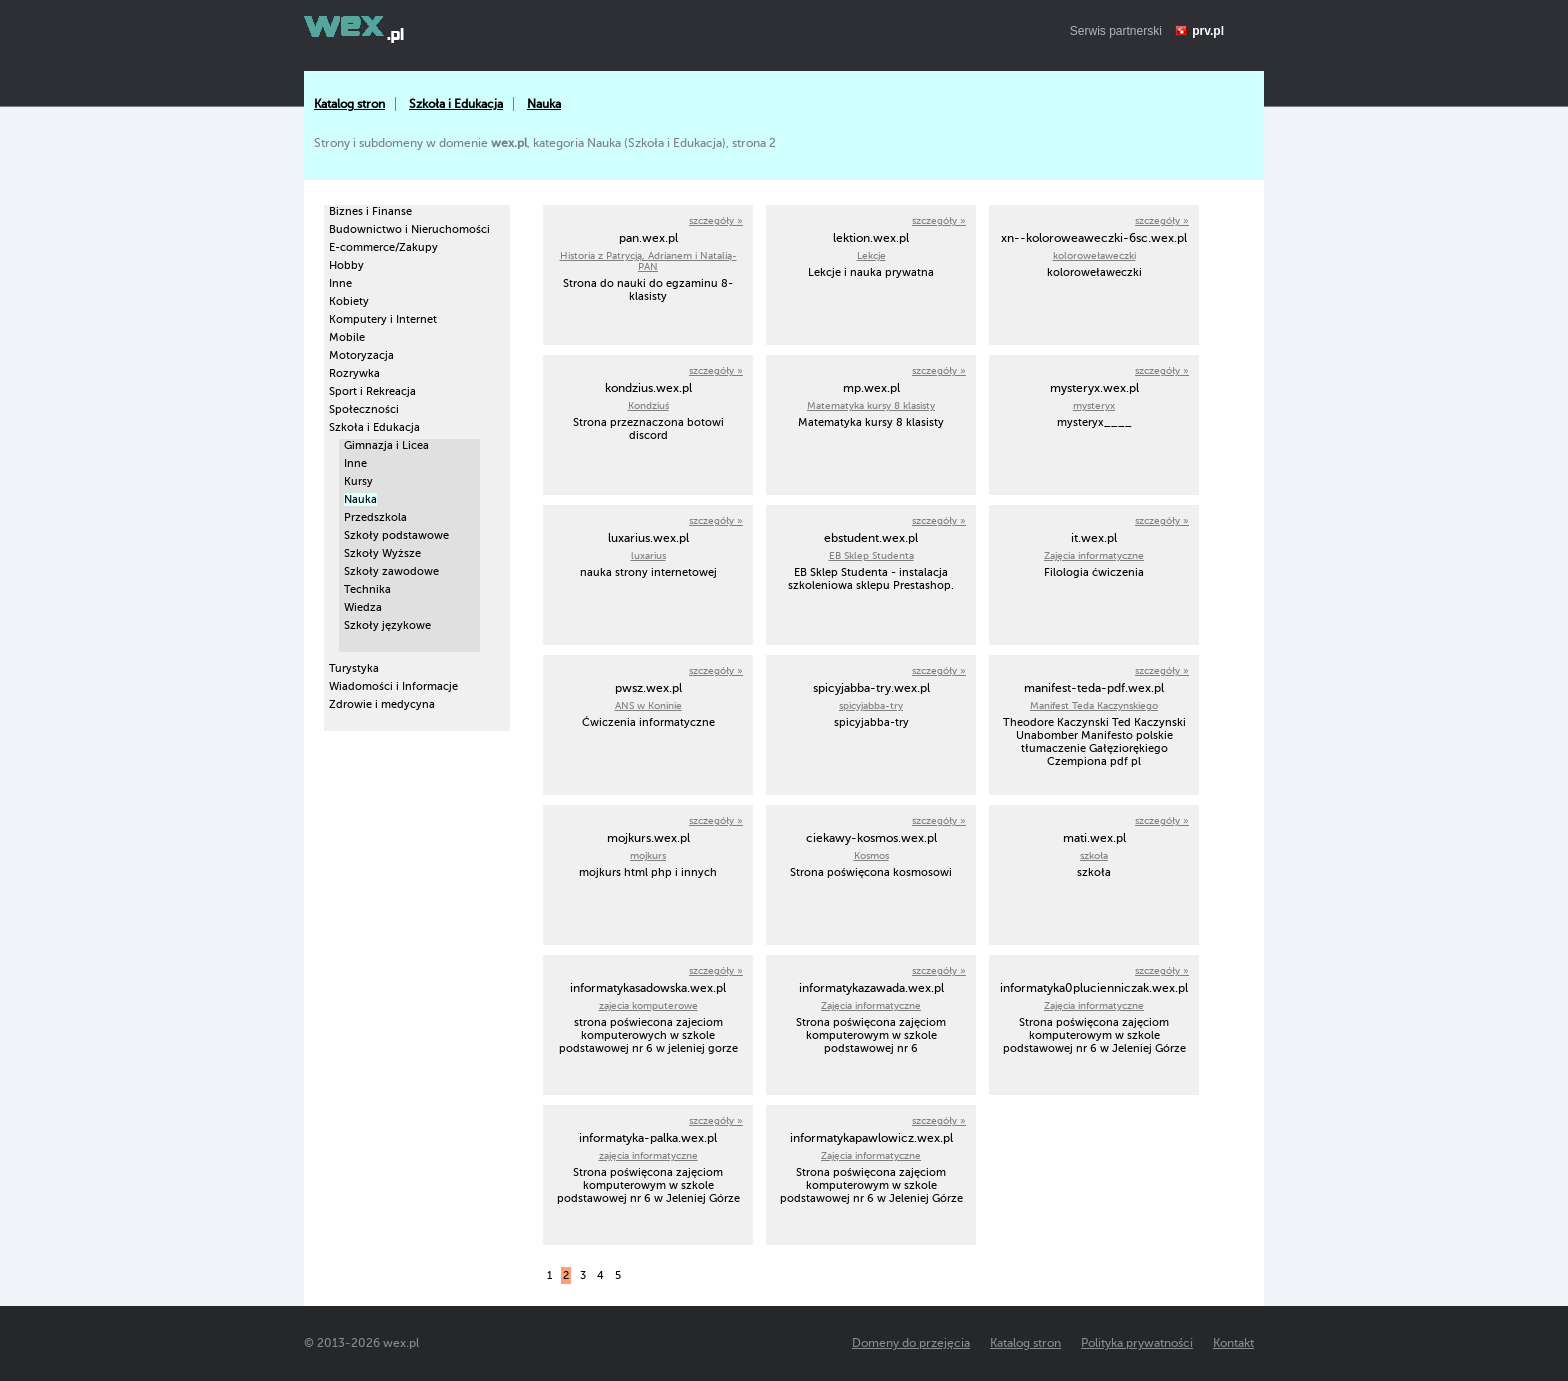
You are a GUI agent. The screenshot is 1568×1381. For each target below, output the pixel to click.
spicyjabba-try (871, 705)
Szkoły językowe (387, 625)
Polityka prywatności (1137, 1343)
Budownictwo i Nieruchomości (409, 229)
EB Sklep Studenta (871, 555)
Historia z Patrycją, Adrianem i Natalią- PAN (648, 261)
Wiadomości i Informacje (393, 686)
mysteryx (1094, 405)
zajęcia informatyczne (648, 1155)
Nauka (544, 104)
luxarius (648, 555)
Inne (340, 283)
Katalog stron (349, 104)
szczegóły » (716, 220)
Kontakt (1233, 1343)
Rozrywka (354, 373)
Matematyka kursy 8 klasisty (871, 405)
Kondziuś (648, 405)
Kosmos (871, 855)
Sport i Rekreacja (372, 391)
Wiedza (363, 607)
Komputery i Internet (383, 319)
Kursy (358, 481)
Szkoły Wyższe (382, 553)
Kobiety (349, 301)
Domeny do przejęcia (911, 1343)
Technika (367, 589)
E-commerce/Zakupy (383, 247)
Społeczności (364, 409)
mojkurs (648, 855)
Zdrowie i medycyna (382, 704)
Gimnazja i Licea (386, 445)
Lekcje (871, 255)
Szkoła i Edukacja (456, 104)
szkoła (1094, 855)
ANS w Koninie (648, 705)
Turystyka (354, 668)
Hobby (346, 265)
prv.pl (1208, 31)
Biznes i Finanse (370, 211)
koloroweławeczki (1094, 255)
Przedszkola (375, 517)
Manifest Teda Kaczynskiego (1094, 705)
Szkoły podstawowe (396, 535)
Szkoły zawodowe (391, 571)
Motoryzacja (361, 355)
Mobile (347, 337)
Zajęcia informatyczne (1094, 555)
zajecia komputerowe (648, 1005)
